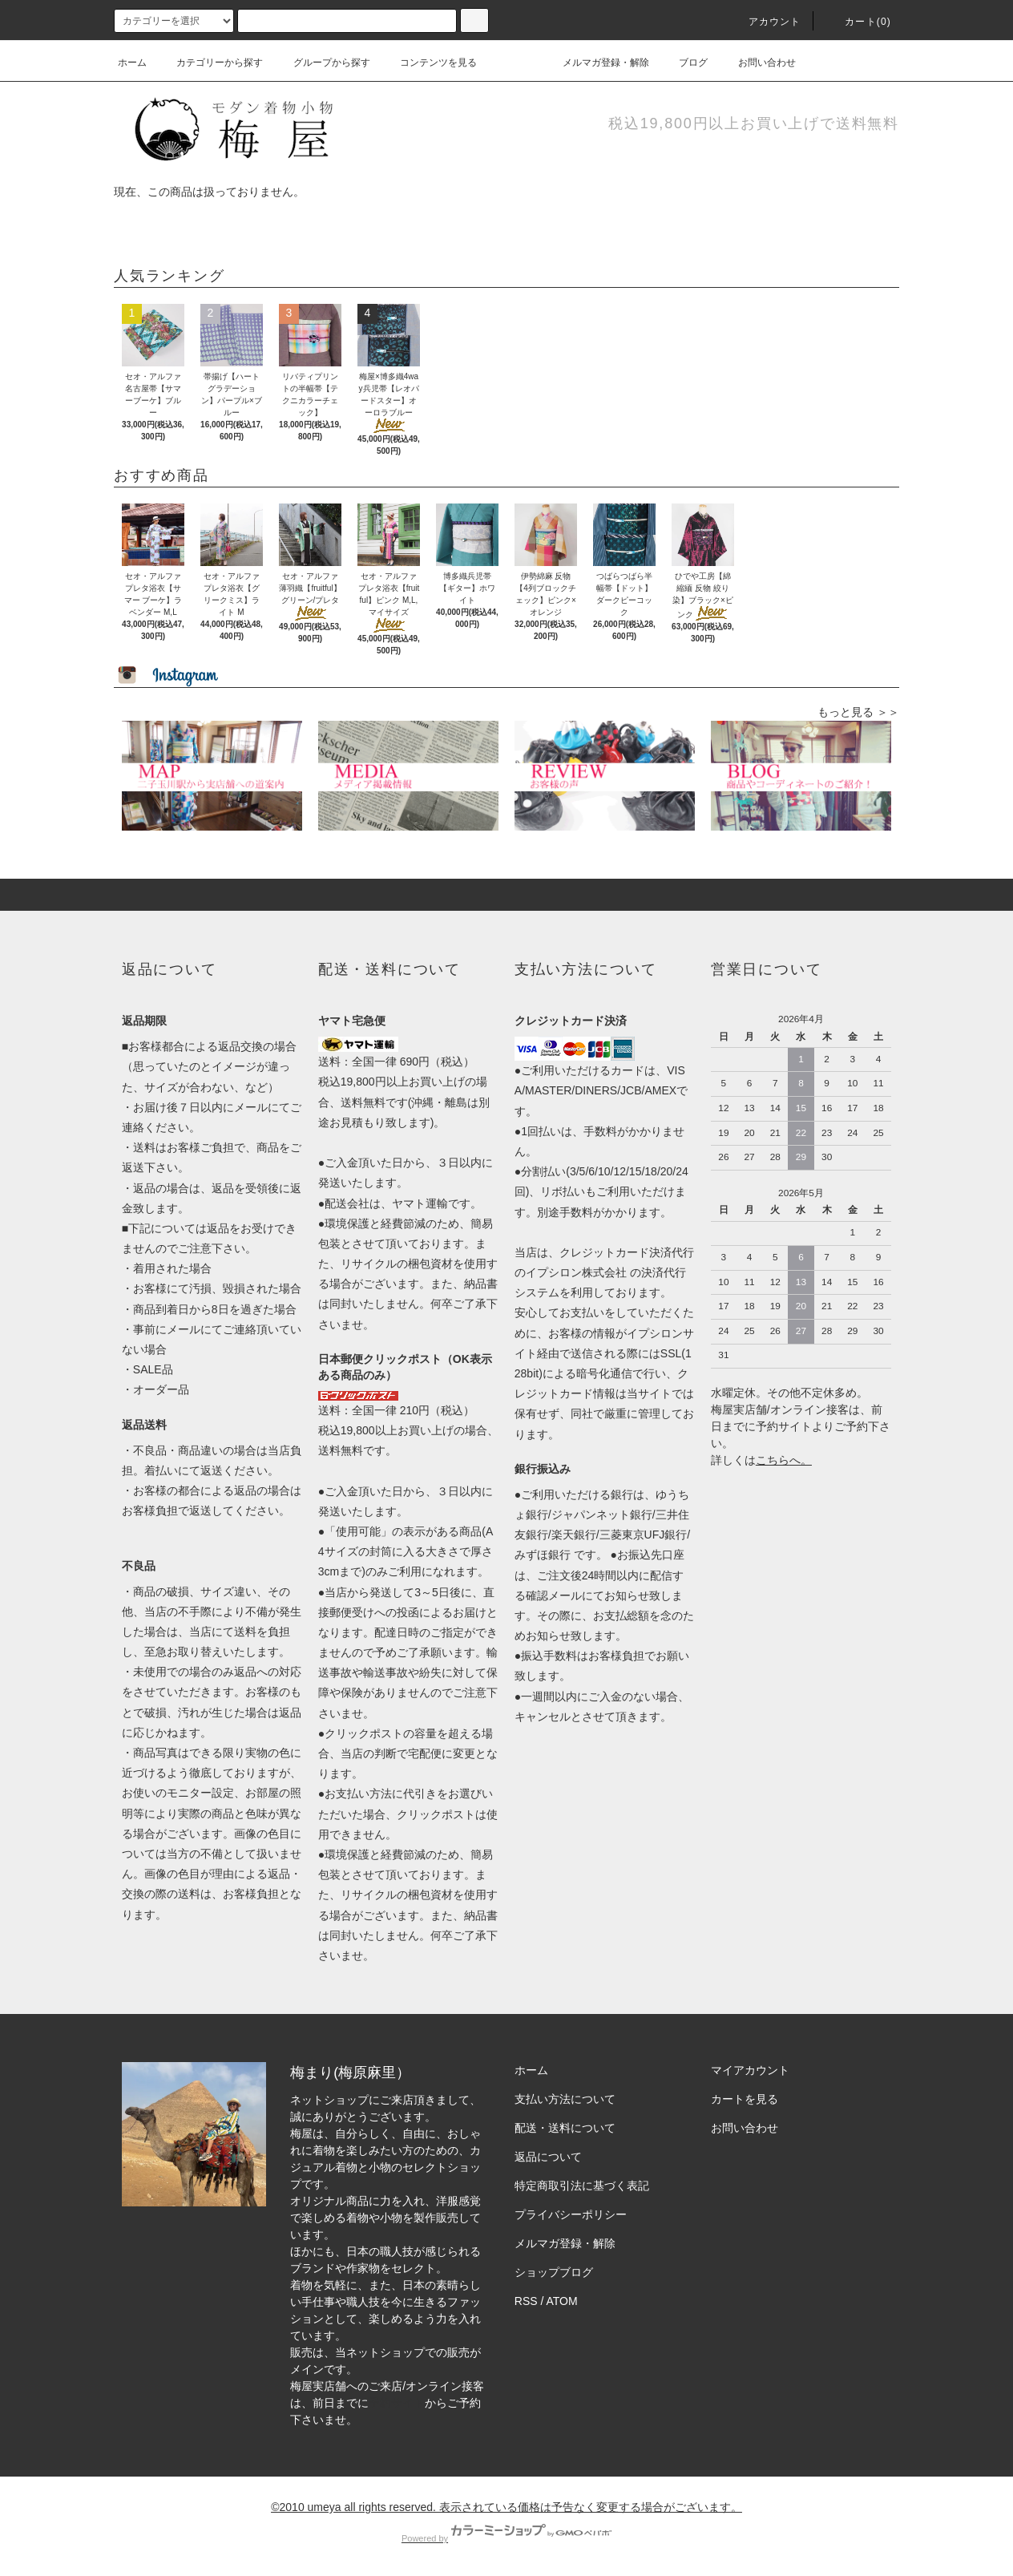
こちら (772, 1460)
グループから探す (322, 62)
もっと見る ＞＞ (858, 712)
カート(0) (858, 21)
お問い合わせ (757, 62)
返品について (548, 2156)
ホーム (132, 62)
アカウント (765, 21)
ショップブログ (554, 2272)
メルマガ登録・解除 (596, 62)
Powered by (506, 2538)
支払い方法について (565, 2099)
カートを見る (744, 2099)
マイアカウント (750, 2070)
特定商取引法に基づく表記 (582, 2185)
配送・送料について (565, 2127)
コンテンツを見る (429, 62)
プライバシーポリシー (571, 2214)
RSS (526, 2301)
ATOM (562, 2301)
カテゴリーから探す (210, 62)
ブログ (684, 62)
